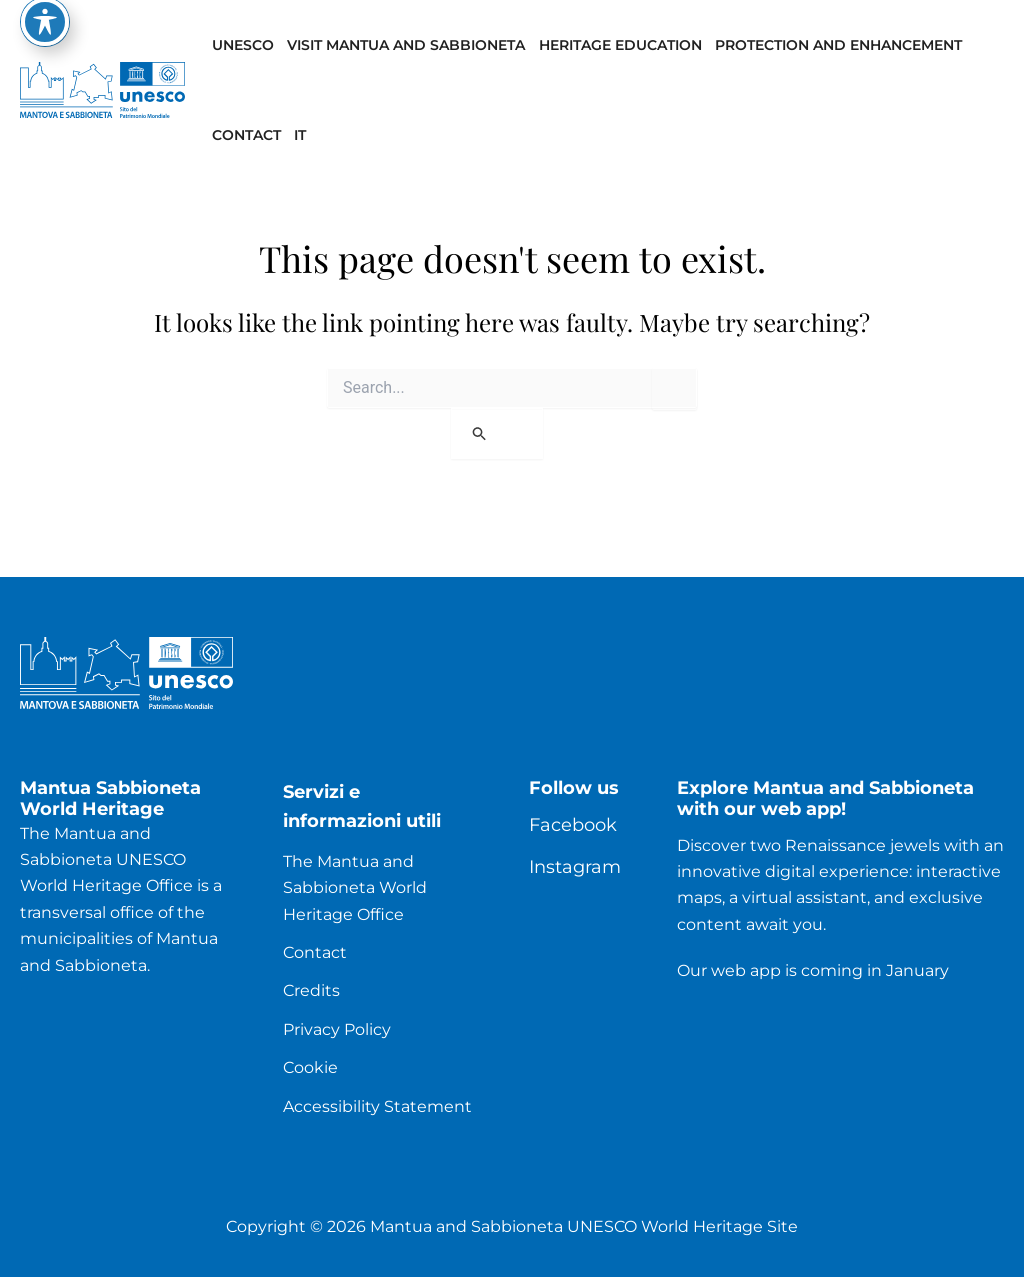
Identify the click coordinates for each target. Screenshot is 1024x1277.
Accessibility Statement (377, 1106)
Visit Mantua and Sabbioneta (406, 45)
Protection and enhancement (838, 45)
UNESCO (243, 45)
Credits (311, 990)
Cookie (310, 1067)
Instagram (575, 867)
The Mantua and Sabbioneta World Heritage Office (355, 888)
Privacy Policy (337, 1029)
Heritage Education (620, 45)
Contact (246, 135)
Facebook (573, 825)
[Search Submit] (497, 433)
